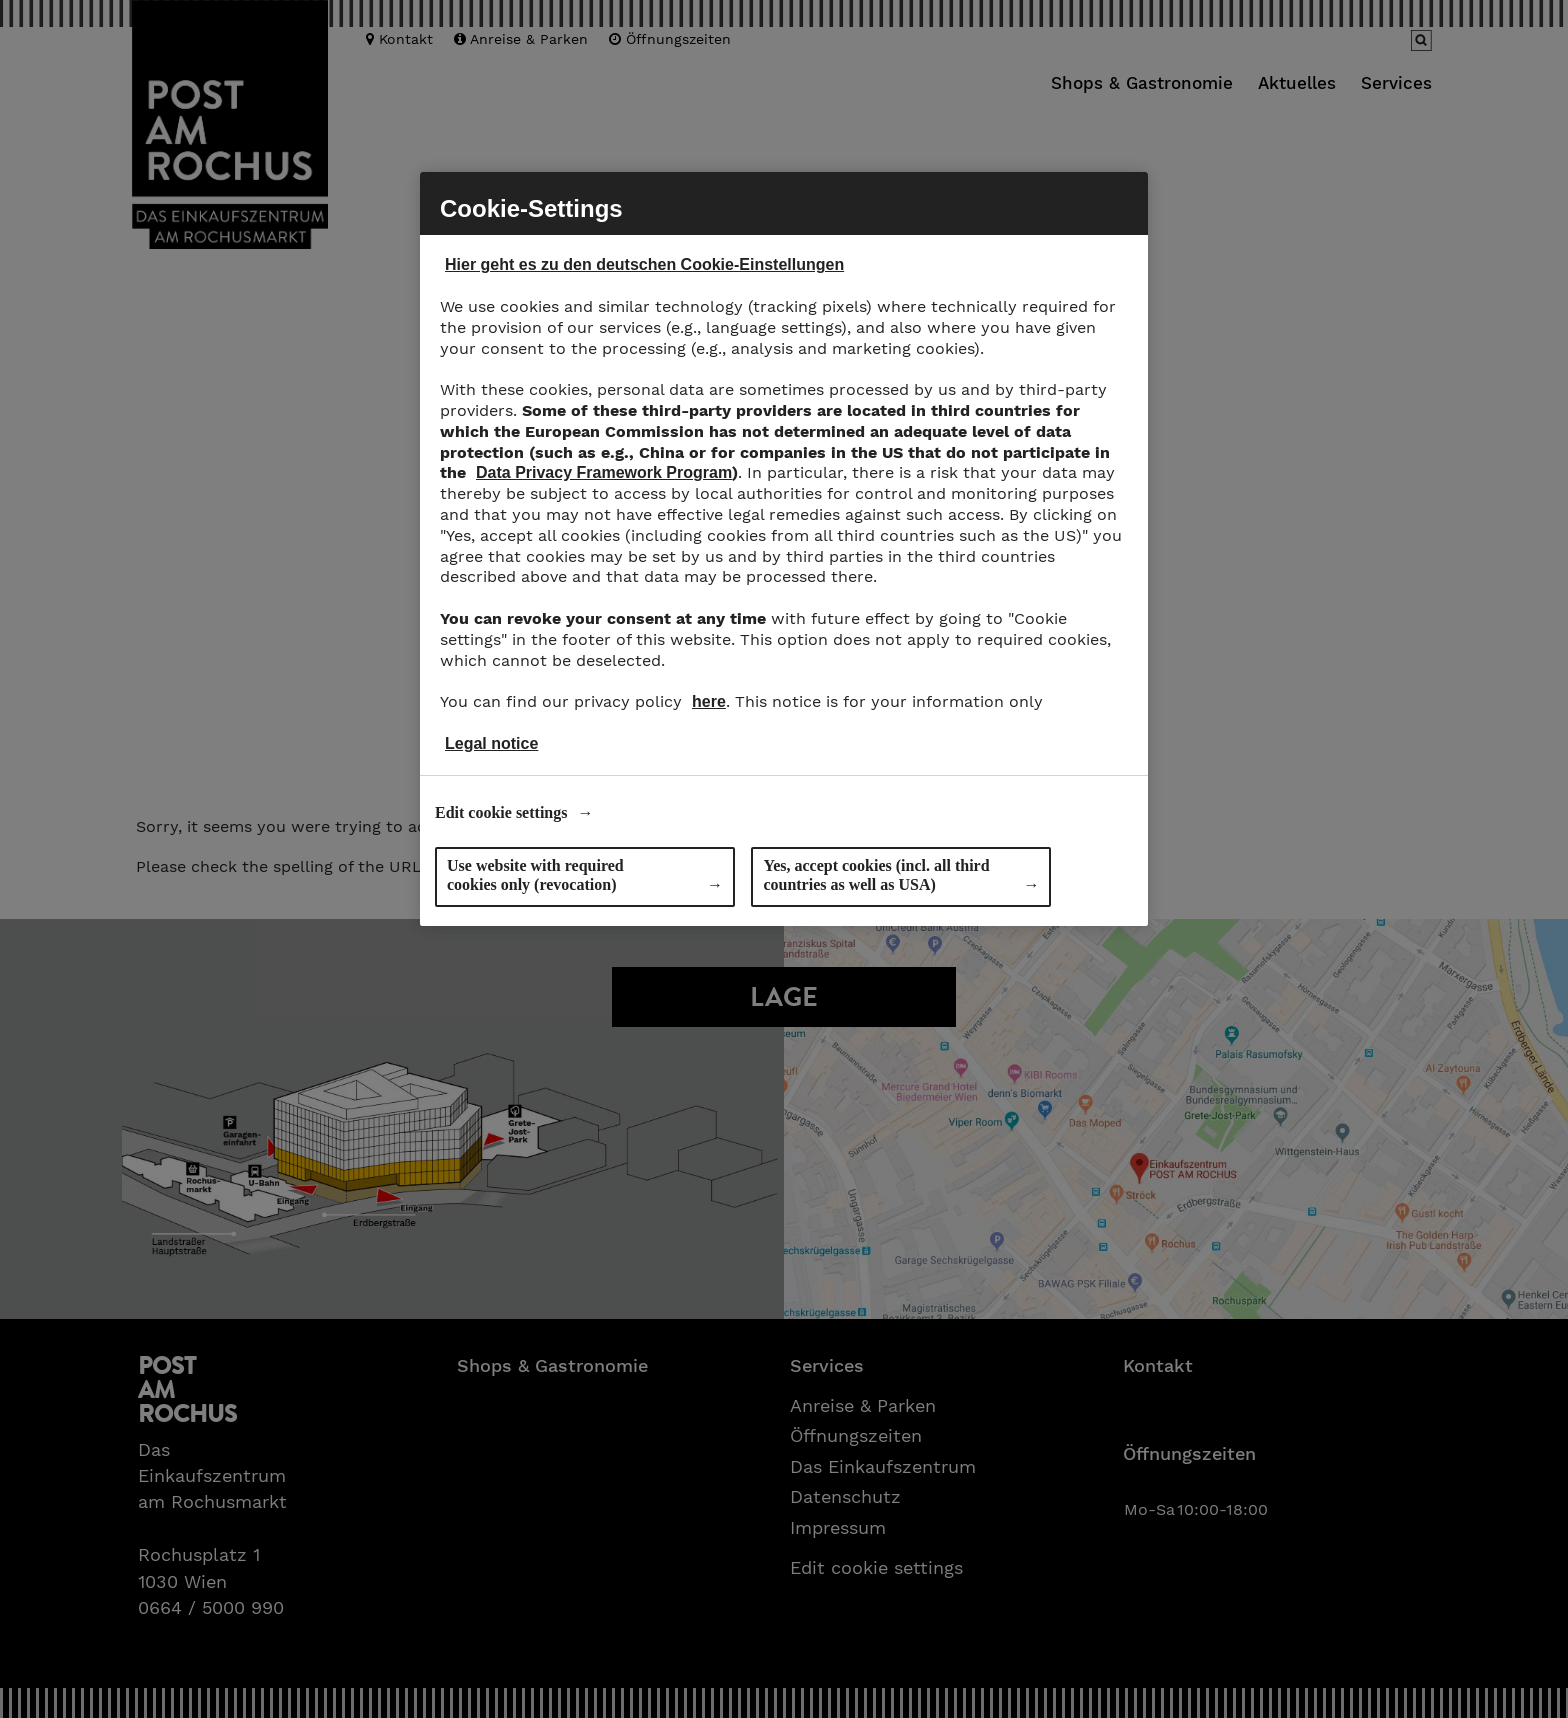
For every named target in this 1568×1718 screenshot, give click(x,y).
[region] (784, 549)
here (709, 701)
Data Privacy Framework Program (604, 472)
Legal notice (491, 743)
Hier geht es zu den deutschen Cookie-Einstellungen (644, 264)
